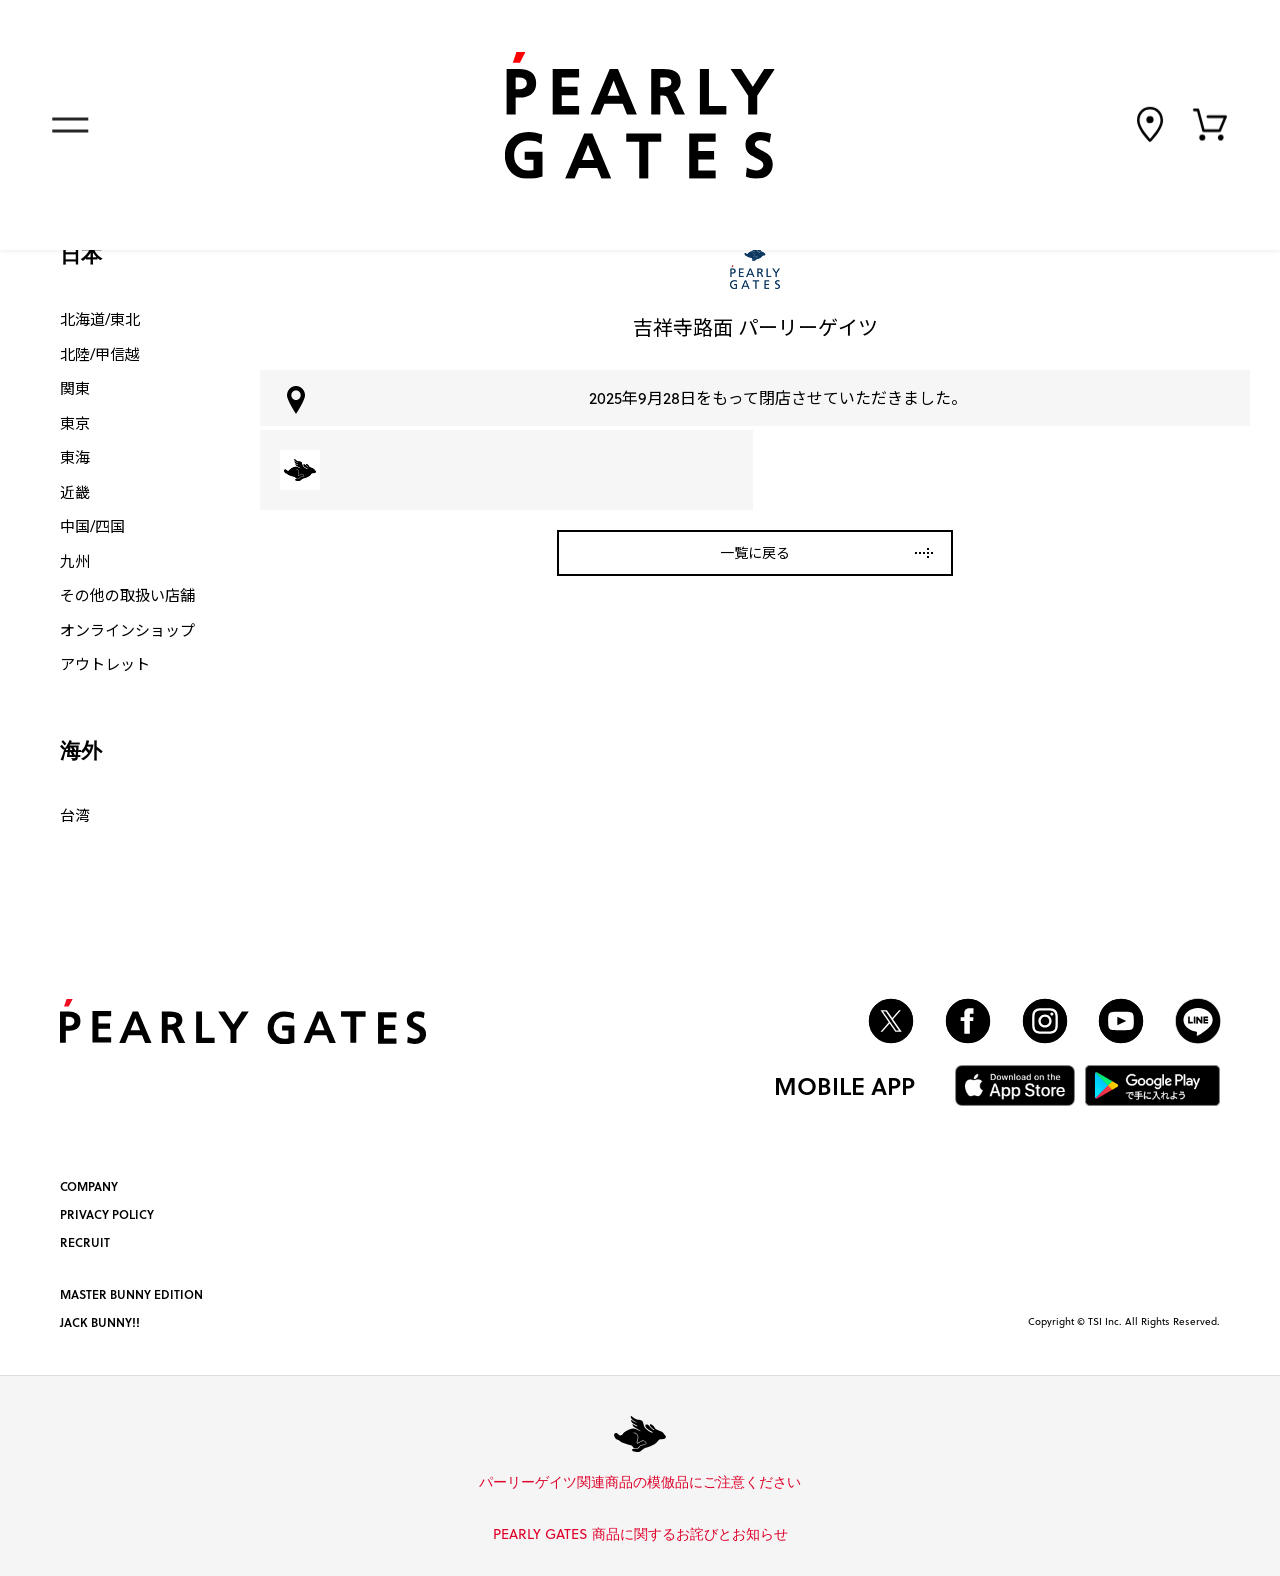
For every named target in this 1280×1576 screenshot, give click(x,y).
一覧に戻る (755, 552)
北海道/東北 (100, 319)
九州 (75, 561)
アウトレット (105, 664)
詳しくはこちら (808, 1483)
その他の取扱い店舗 (127, 595)
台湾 (75, 815)
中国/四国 (92, 526)
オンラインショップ (127, 630)
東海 (75, 457)
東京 (75, 423)
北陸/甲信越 (100, 354)
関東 (75, 388)
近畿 (75, 492)
